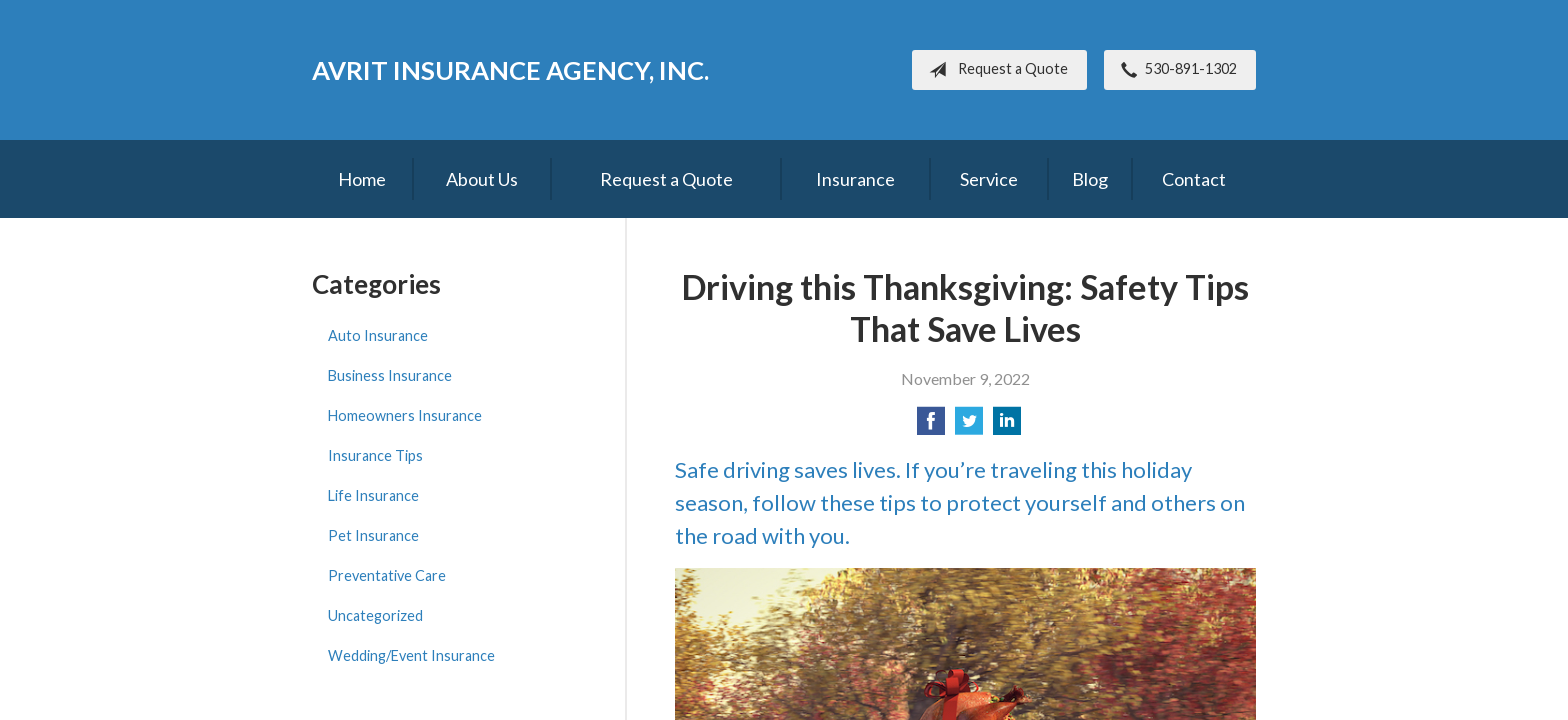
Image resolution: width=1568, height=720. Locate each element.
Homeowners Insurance (405, 415)
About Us (482, 179)
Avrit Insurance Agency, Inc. (510, 70)
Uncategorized (375, 615)
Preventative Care (387, 575)
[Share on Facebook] (931, 426)
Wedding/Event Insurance (411, 655)
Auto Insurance (378, 335)
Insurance (855, 179)
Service (989, 179)
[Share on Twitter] (969, 426)
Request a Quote (994, 70)
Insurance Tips (375, 455)
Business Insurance (390, 375)
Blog (1090, 179)
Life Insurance (373, 495)
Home (362, 179)
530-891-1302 (1175, 70)
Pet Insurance (373, 535)
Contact (1194, 179)
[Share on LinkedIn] (1007, 426)
